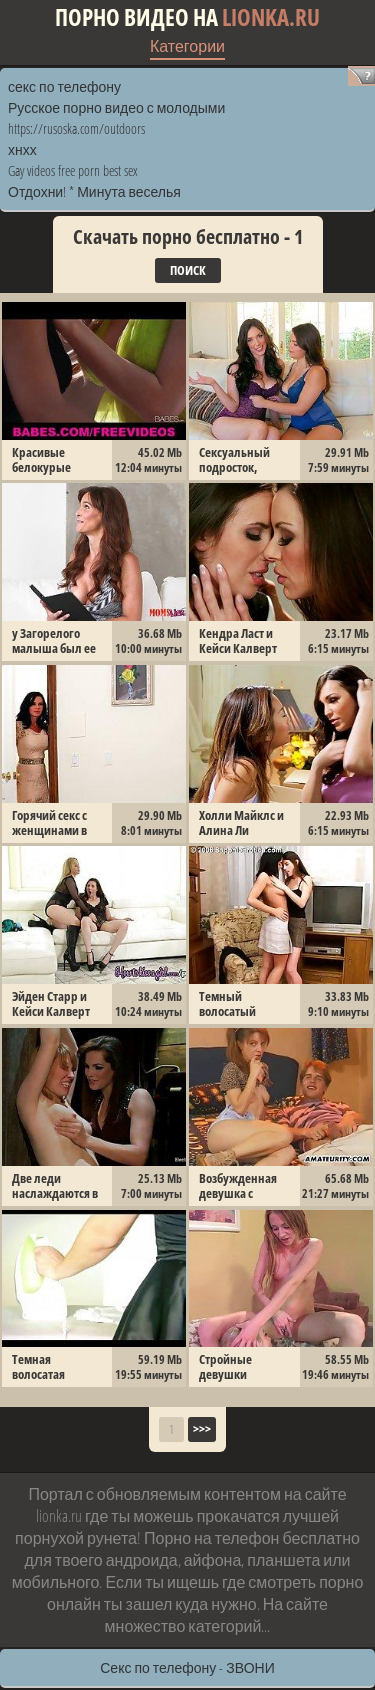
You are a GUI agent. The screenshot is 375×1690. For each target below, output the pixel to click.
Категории (187, 46)
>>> (202, 1429)
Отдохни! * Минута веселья (94, 191)
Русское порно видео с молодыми (116, 107)
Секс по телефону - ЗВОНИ (187, 1667)
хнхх (22, 149)
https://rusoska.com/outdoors (76, 128)
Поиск (188, 270)
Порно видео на (187, 17)
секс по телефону (64, 86)
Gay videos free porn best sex (73, 170)
